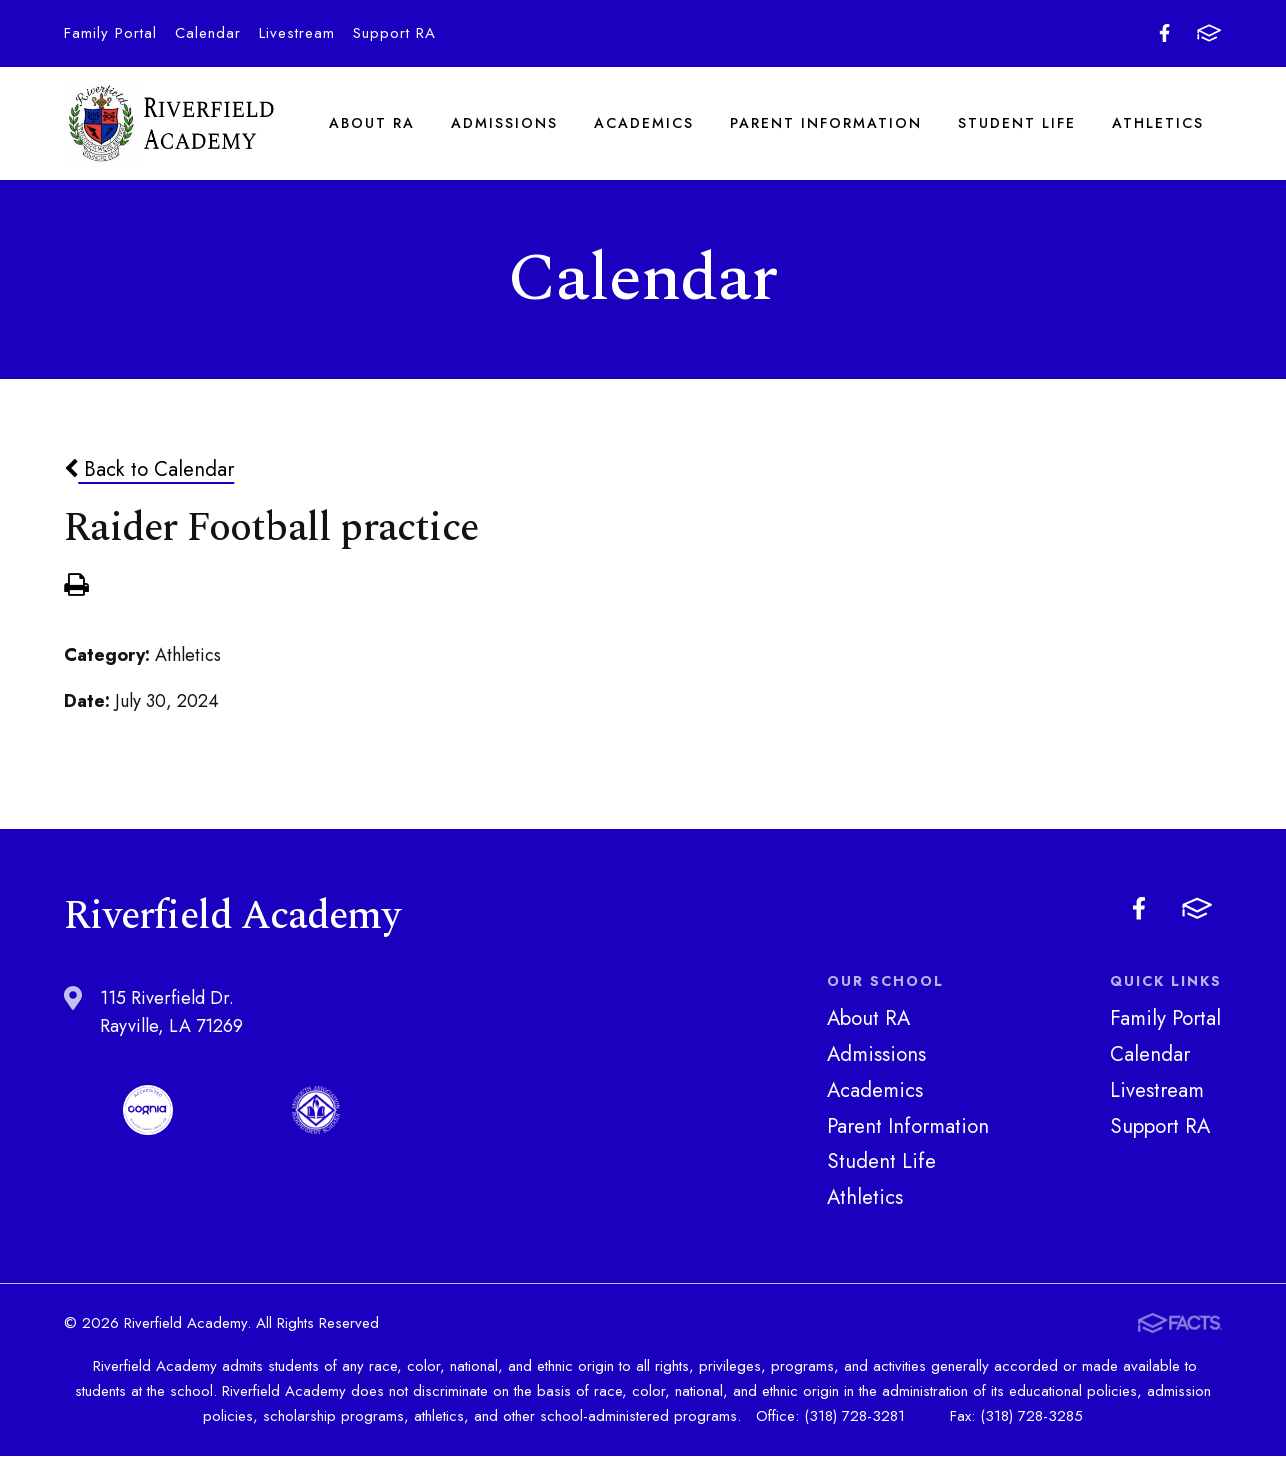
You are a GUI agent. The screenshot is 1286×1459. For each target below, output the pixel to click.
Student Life (1017, 124)
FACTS (1209, 33)
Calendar (208, 33)
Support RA (394, 33)
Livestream (297, 33)
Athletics (1158, 124)
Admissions (504, 124)
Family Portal (110, 33)
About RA (372, 124)
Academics (644, 124)
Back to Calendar (149, 472)
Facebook (1164, 33)
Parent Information (826, 124)
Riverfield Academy (169, 124)
